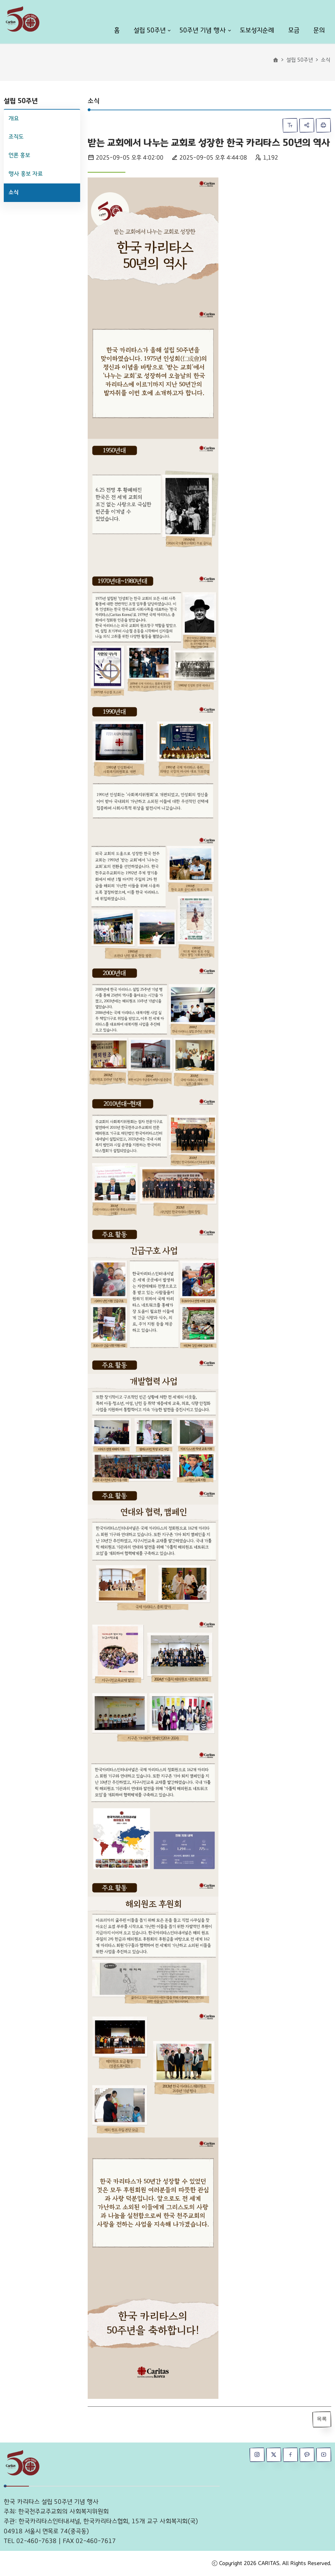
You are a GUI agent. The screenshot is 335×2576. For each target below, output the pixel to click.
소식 (13, 192)
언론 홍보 (19, 155)
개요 (13, 119)
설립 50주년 (150, 30)
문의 (319, 30)
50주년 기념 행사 (202, 30)
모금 (293, 30)
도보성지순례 (257, 30)
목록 (322, 2419)
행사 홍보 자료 (25, 174)
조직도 (16, 137)
